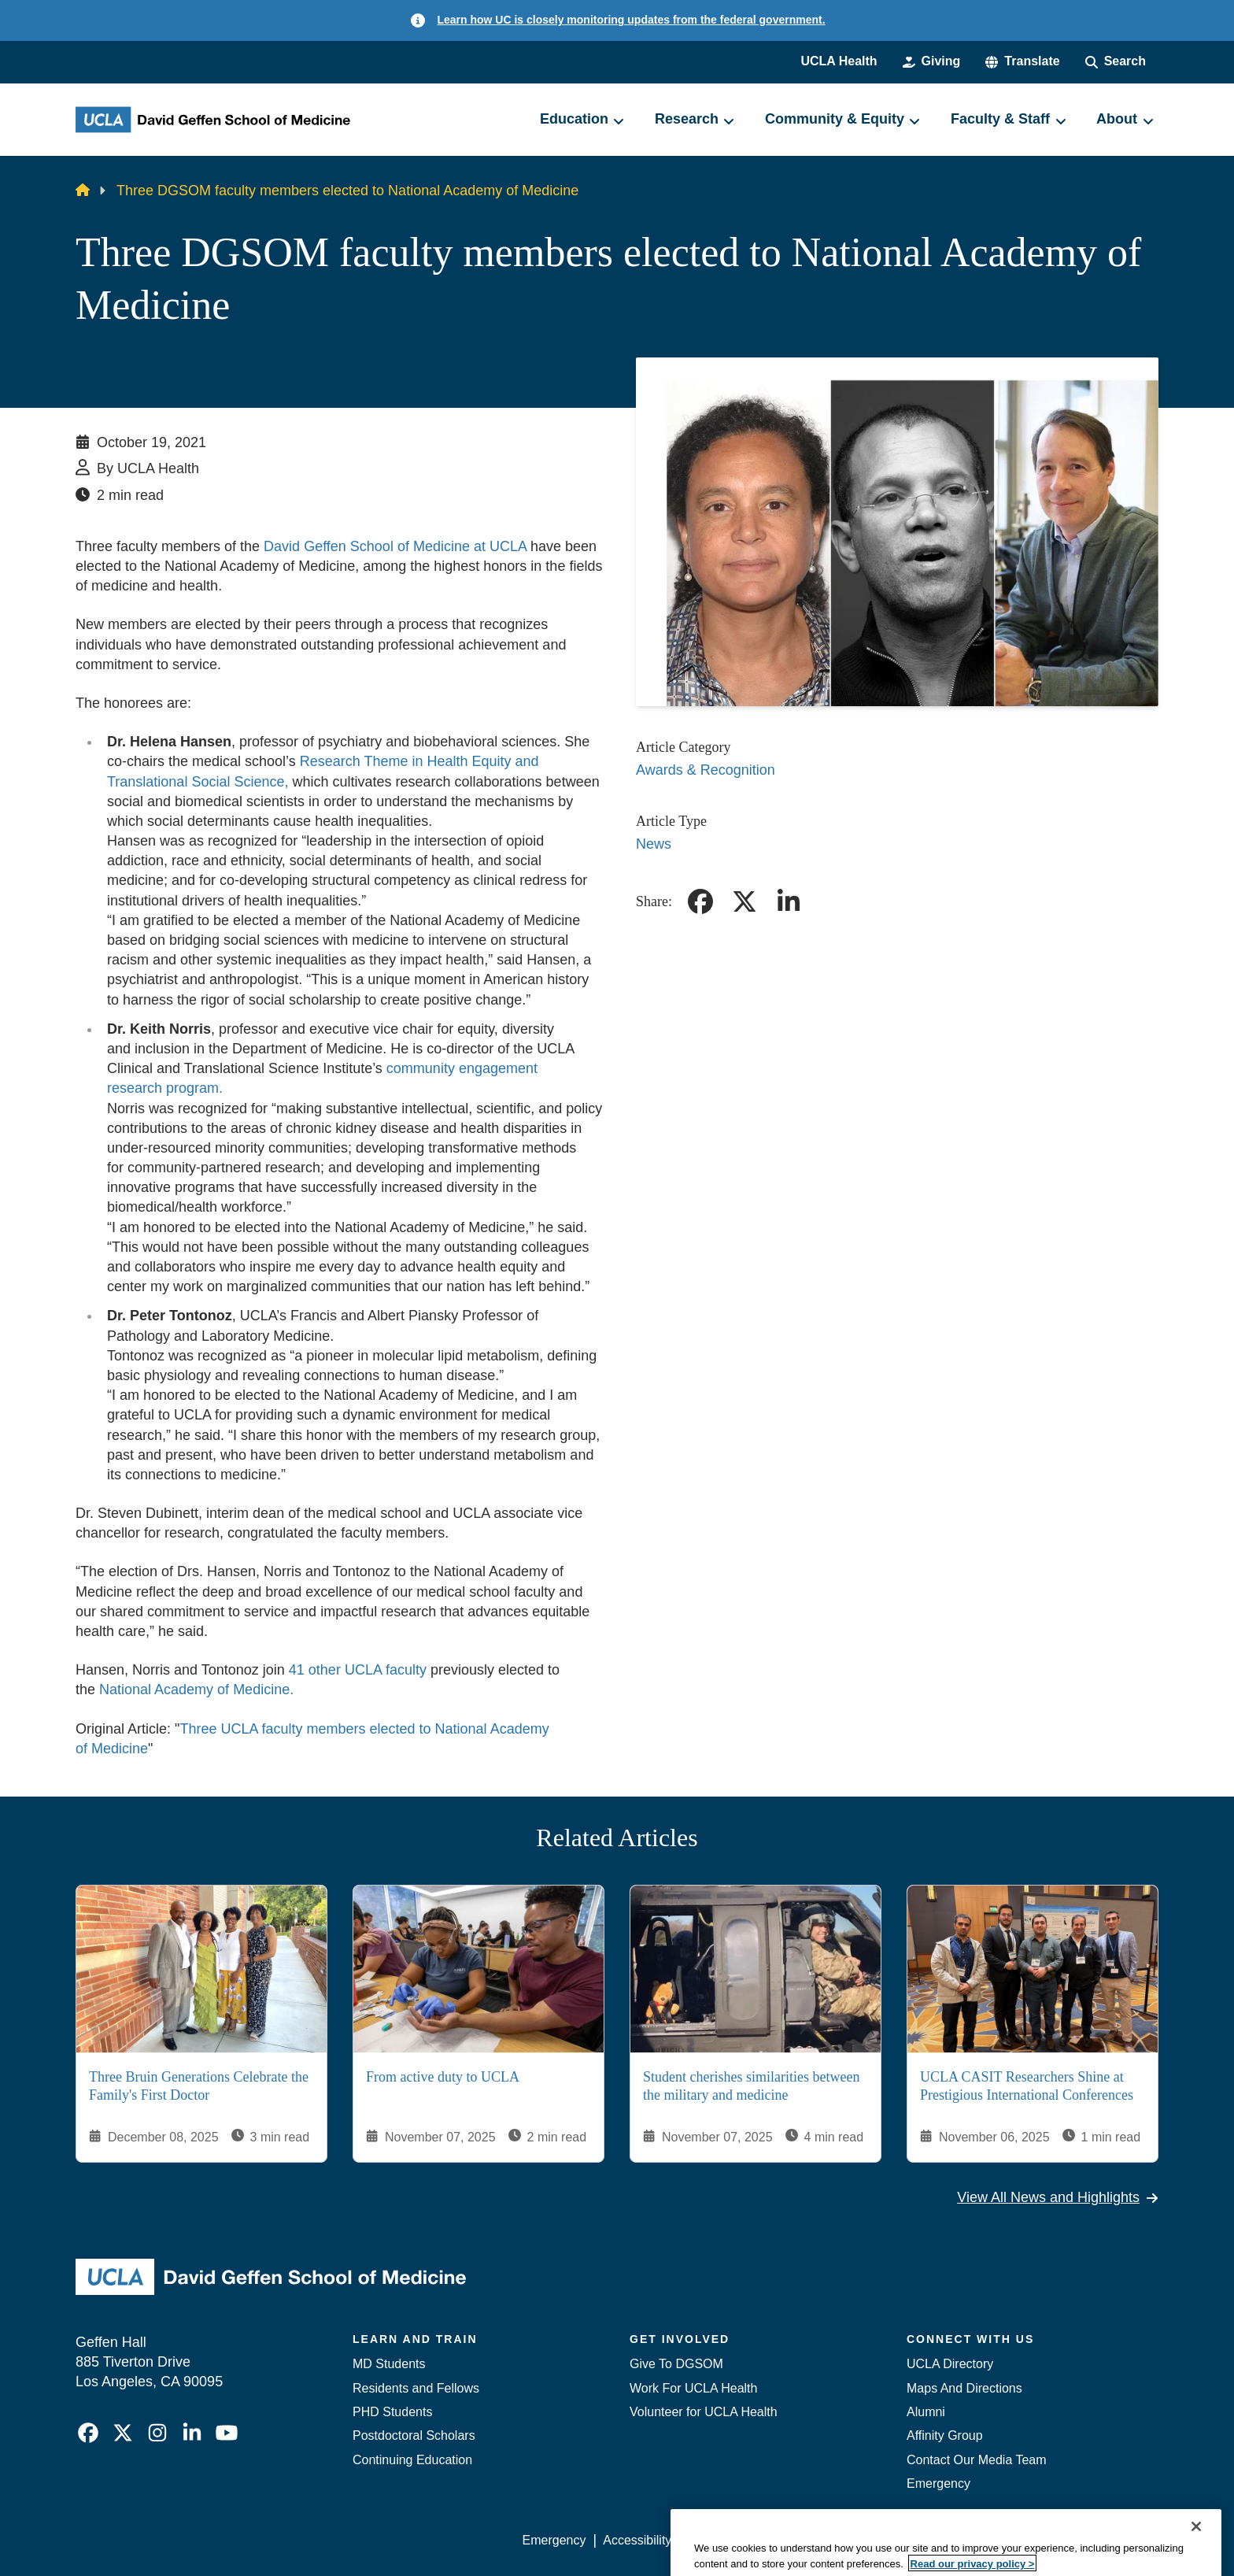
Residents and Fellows (416, 2388)
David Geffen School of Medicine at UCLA (395, 546)
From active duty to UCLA (442, 2077)
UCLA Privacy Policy (746, 2540)
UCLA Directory (950, 2364)
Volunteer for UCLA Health (704, 2412)
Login (1009, 2540)
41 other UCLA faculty (358, 1670)
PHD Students (392, 2412)
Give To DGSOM (676, 2364)
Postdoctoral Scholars (414, 2435)
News (653, 844)
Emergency (938, 2483)
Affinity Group (945, 2435)
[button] (1022, 61)
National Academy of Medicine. (196, 1689)
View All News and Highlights (1057, 2197)
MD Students (389, 2364)
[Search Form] (1115, 61)
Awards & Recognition (705, 770)
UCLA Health (838, 61)
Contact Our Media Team (977, 2460)
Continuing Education (412, 2460)
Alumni (926, 2412)
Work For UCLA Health (693, 2388)
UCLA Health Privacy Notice (899, 2540)
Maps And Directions (964, 2388)
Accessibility (637, 2540)
